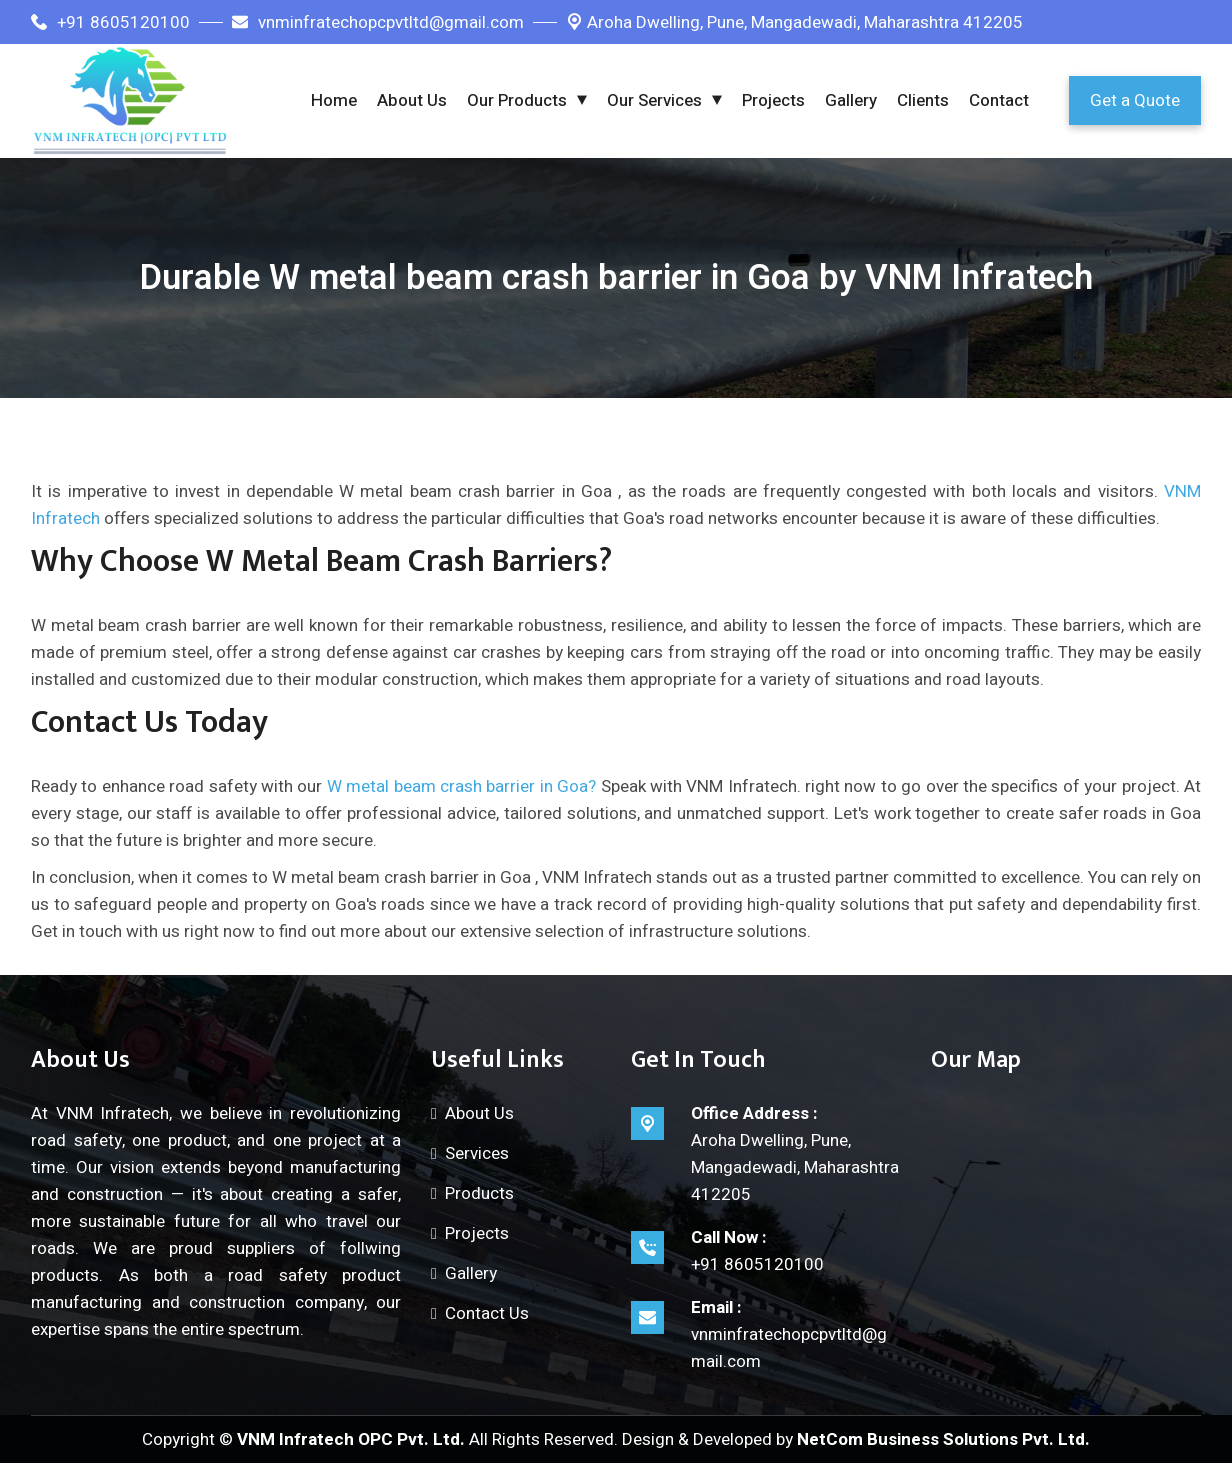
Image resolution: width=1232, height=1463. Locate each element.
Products (479, 1193)
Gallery (851, 100)
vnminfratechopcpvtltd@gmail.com (378, 22)
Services (477, 1153)
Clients (923, 100)
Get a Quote (1135, 100)
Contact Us (487, 1313)
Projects (773, 100)
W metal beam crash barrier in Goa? (461, 786)
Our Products (517, 100)
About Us (412, 100)
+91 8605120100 (110, 22)
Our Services (654, 100)
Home (334, 100)
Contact (999, 100)
